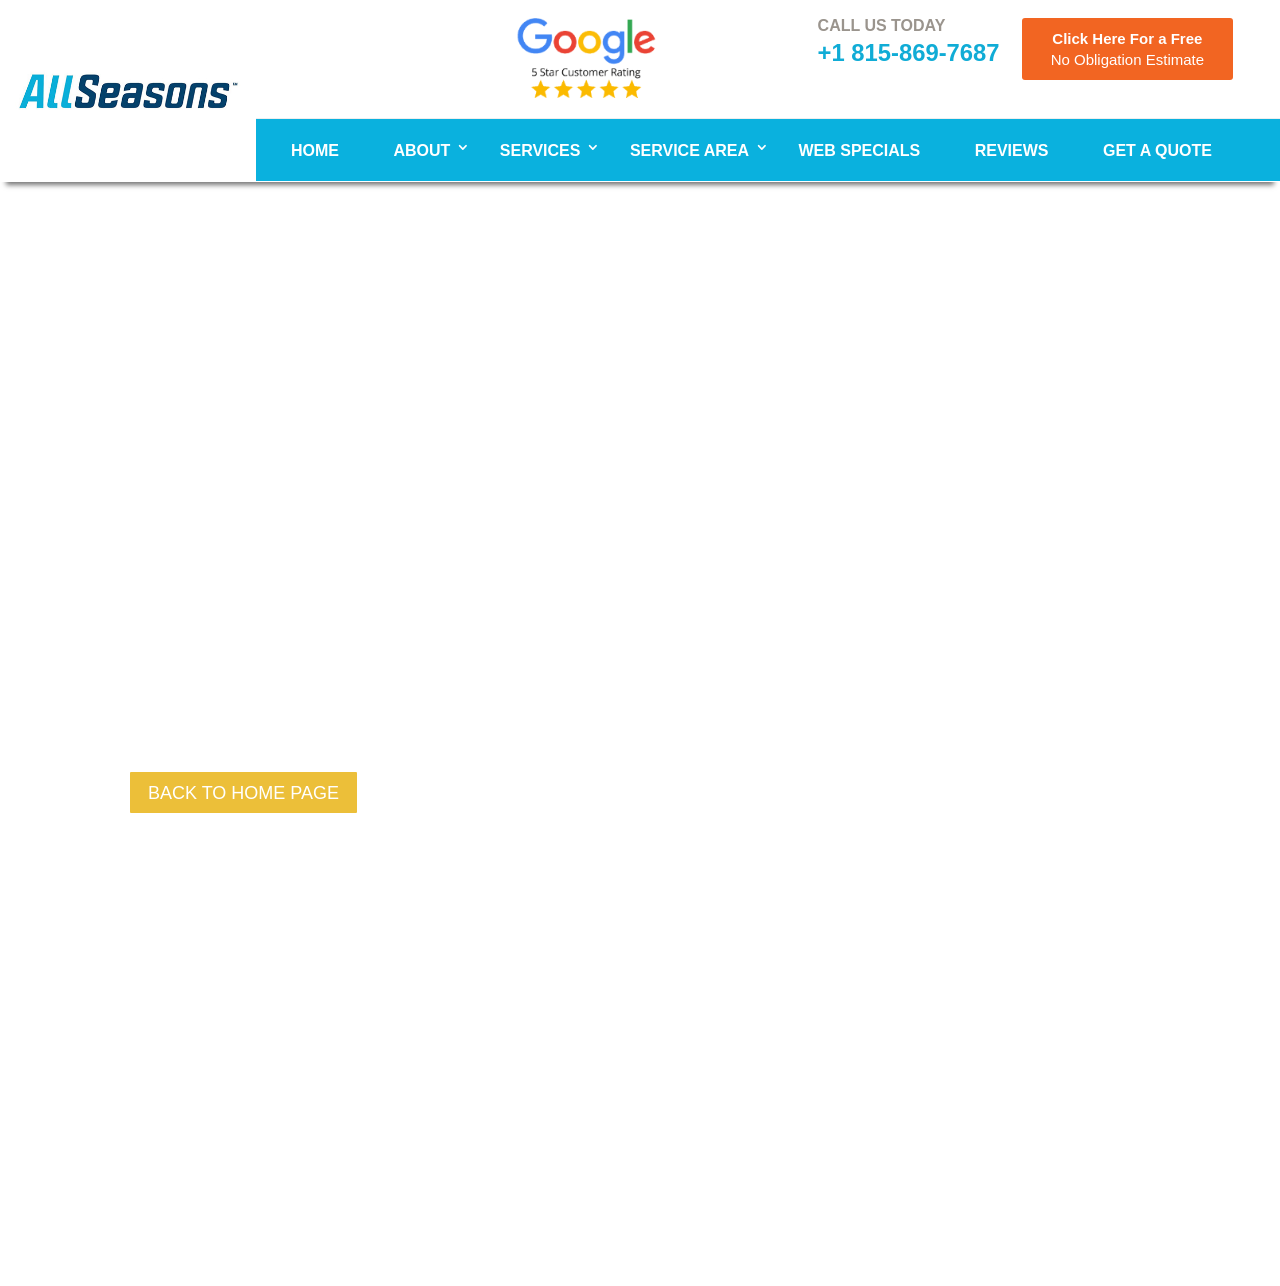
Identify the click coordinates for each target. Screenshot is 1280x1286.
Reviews (1012, 150)
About (421, 150)
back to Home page (243, 793)
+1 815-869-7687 (909, 52)
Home (315, 150)
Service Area (689, 150)
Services (540, 150)
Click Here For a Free (1127, 49)
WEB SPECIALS (859, 150)
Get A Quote (1157, 150)
